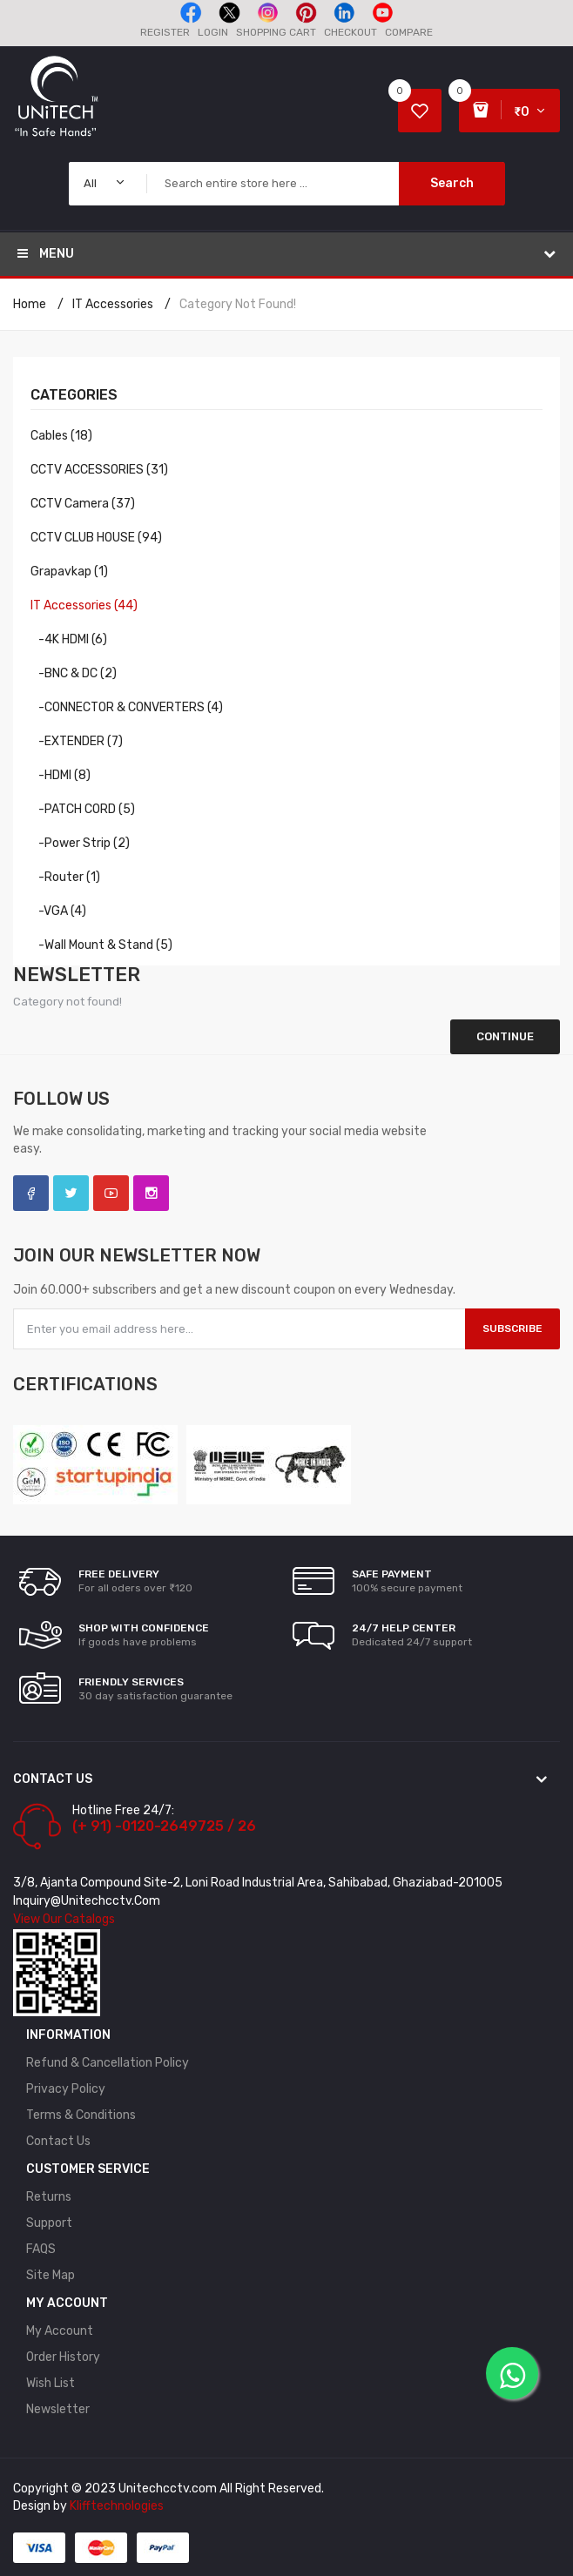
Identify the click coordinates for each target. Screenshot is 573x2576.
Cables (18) (61, 435)
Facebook (31, 1193)
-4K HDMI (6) (68, 639)
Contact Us (58, 2141)
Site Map (50, 2275)
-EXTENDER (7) (76, 741)
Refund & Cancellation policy (107, 2062)
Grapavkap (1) (69, 571)
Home (29, 304)
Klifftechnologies (117, 2506)
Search (452, 183)
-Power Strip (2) (80, 843)
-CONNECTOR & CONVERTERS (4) (126, 707)
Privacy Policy (65, 2089)
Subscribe (512, 1328)
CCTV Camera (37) (82, 503)
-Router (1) (65, 877)
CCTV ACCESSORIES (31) (99, 469)
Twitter (71, 1193)
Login (213, 32)
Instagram (151, 1193)
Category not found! (237, 304)
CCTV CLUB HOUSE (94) (96, 537)
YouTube (111, 1193)
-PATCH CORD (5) (82, 809)
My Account (59, 2331)
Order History (63, 2357)
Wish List (50, 2383)
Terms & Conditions (81, 2115)
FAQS (41, 2249)
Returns (48, 2196)
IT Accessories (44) (84, 605)
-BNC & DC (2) (73, 673)
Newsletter (58, 2409)
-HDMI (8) (60, 775)
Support (49, 2223)
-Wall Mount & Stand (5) (101, 945)
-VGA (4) (58, 911)
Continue (505, 1036)
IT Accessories (112, 304)
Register (165, 32)
